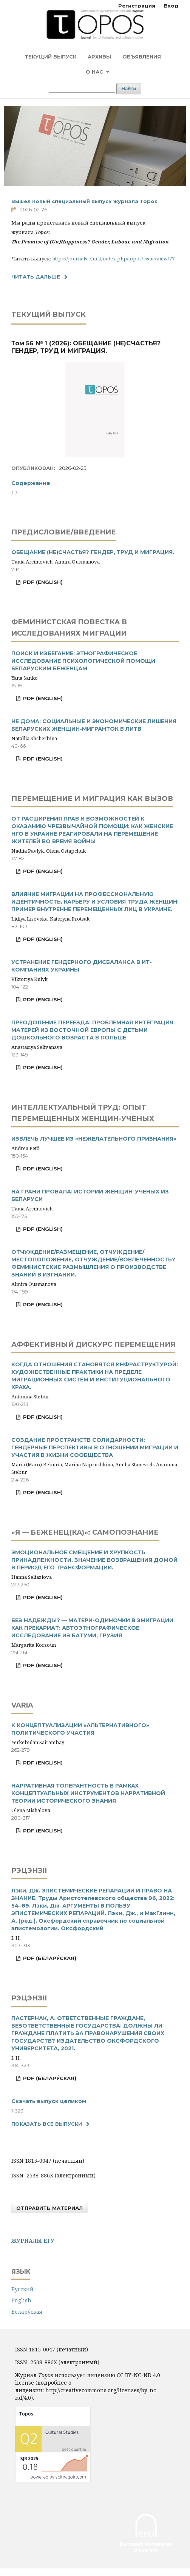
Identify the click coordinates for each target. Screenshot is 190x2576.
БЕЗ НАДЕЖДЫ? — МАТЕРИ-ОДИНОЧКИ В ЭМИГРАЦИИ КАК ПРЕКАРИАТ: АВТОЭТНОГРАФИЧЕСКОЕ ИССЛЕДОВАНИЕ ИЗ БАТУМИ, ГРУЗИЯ (92, 1628)
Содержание (30, 483)
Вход (171, 6)
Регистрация (136, 6)
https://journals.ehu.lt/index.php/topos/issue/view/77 (113, 258)
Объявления (141, 57)
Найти (129, 88)
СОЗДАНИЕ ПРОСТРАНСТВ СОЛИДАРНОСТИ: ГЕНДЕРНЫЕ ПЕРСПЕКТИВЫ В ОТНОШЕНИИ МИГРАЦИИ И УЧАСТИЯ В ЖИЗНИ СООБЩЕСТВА (94, 1447)
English (21, 2300)
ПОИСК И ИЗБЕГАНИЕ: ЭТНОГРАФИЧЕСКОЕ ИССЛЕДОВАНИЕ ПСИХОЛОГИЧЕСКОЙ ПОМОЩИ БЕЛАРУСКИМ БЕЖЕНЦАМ (83, 661)
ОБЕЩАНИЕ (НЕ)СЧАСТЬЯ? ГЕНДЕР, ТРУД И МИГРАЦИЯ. (92, 552)
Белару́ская (26, 2311)
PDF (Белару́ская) (49, 1958)
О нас (95, 72)
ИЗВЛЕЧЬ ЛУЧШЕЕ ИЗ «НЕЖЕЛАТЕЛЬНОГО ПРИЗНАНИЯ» (93, 1138)
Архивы (99, 57)
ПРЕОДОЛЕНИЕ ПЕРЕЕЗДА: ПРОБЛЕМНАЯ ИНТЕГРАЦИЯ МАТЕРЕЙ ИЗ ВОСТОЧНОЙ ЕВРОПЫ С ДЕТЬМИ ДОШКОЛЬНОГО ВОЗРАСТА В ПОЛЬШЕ (92, 1030)
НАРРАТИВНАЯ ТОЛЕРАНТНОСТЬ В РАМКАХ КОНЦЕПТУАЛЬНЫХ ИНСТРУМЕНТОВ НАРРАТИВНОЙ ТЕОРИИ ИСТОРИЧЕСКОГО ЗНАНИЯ (88, 1793)
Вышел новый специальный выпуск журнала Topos (84, 201)
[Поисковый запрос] (82, 89)
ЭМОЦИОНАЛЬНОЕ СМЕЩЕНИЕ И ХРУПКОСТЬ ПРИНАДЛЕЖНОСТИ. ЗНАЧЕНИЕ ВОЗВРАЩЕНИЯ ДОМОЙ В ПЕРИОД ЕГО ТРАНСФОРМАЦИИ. (94, 1560)
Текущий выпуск (50, 57)
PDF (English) (42, 582)
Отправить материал (49, 2208)
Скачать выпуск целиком (48, 2101)
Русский (22, 2289)
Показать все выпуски (46, 2124)
